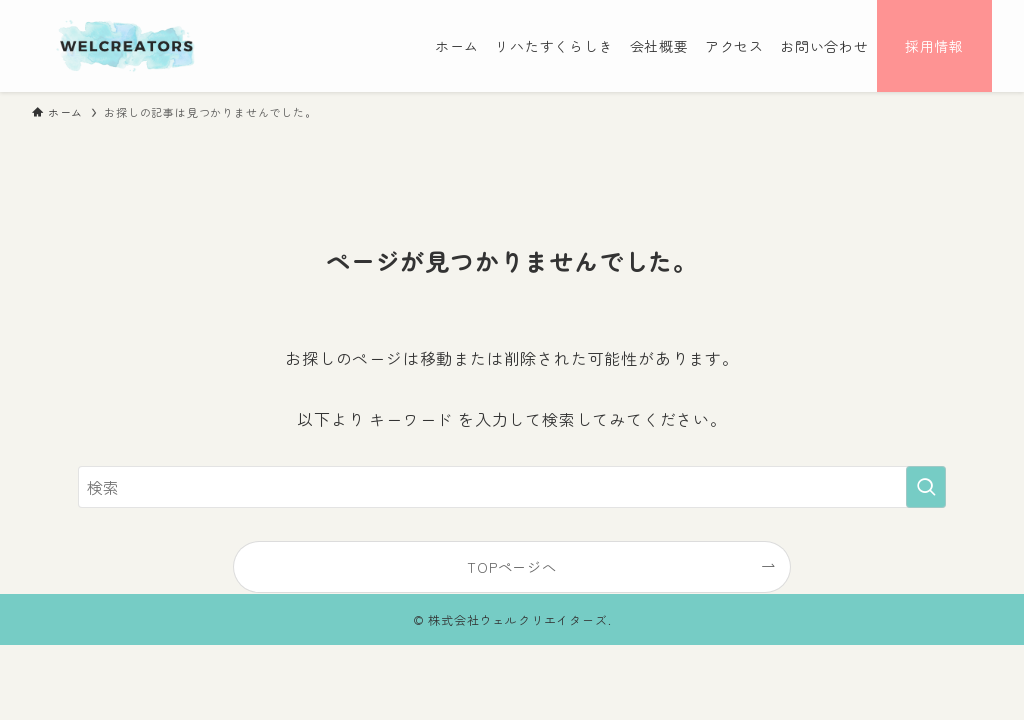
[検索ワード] (512, 487)
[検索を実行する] (926, 487)
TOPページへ (512, 566)
